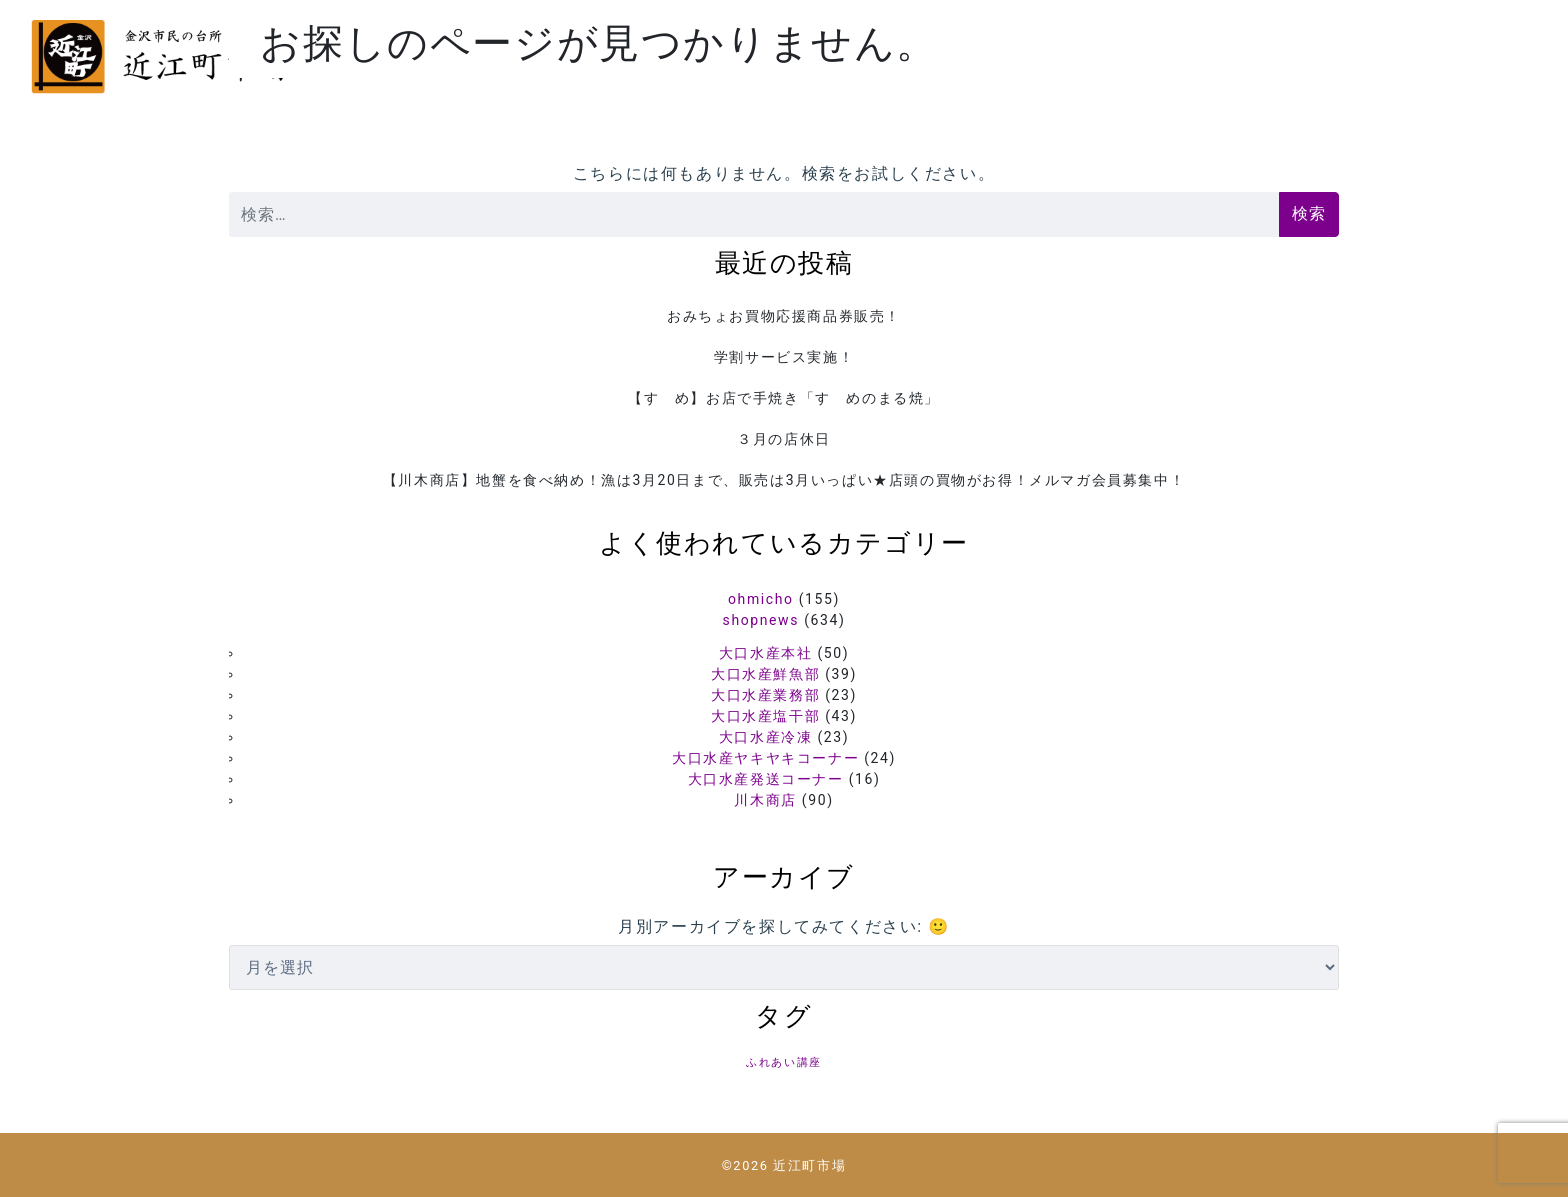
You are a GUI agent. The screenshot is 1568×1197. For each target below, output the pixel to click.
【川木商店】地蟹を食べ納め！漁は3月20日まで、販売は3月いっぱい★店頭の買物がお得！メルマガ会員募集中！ (784, 480)
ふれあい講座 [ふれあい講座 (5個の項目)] (784, 1062)
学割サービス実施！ (784, 357)
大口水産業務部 (765, 695)
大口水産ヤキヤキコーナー (765, 758)
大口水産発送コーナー (766, 779)
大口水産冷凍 (766, 737)
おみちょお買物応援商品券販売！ (784, 316)
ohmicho (761, 599)
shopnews (761, 620)
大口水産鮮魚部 (765, 674)
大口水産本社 (766, 653)
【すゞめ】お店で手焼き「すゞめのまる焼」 (784, 398)
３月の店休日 (784, 439)
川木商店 (765, 800)
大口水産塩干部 (765, 716)
